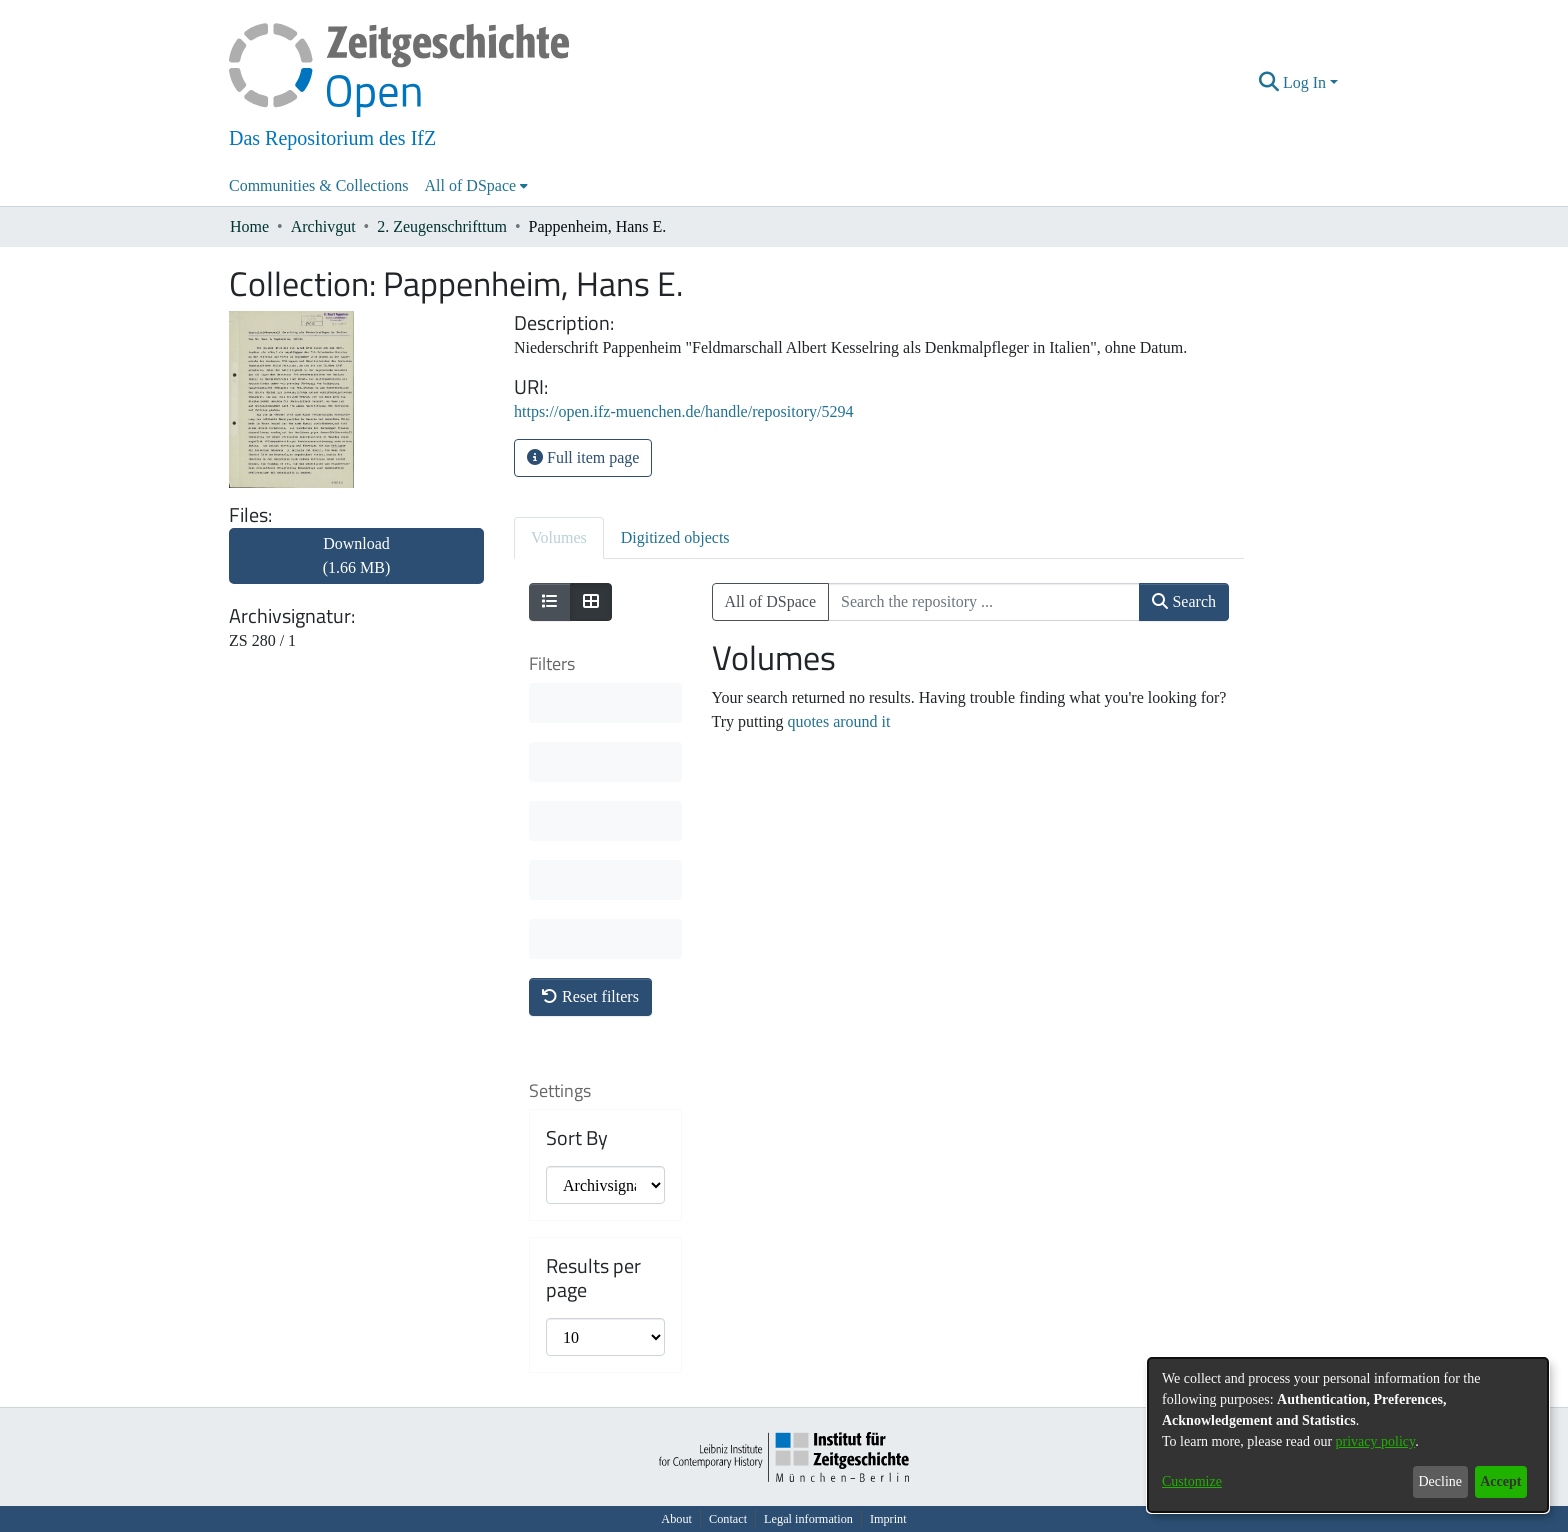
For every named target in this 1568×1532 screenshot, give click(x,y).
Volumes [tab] (559, 537)
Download (357, 555)
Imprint (888, 1519)
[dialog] (1348, 1435)
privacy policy (1376, 1441)
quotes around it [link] (838, 721)
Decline (1440, 1481)
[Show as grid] (591, 602)
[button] (1269, 83)
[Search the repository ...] (984, 602)
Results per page (593, 1278)
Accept (1500, 1481)
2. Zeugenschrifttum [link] (442, 226)
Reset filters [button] (590, 996)
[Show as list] (550, 602)
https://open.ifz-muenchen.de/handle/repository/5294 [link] (683, 411)
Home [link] (249, 226)
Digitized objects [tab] (675, 537)
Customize (1192, 1481)
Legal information (808, 1519)
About (676, 1519)
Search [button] (1184, 601)
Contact (728, 1519)
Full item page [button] (583, 457)
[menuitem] (477, 186)
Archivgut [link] (323, 226)
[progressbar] (605, 703)
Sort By (577, 1138)
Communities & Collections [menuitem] (319, 185)
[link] (356, 567)
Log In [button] (1306, 82)
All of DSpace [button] (471, 185)
